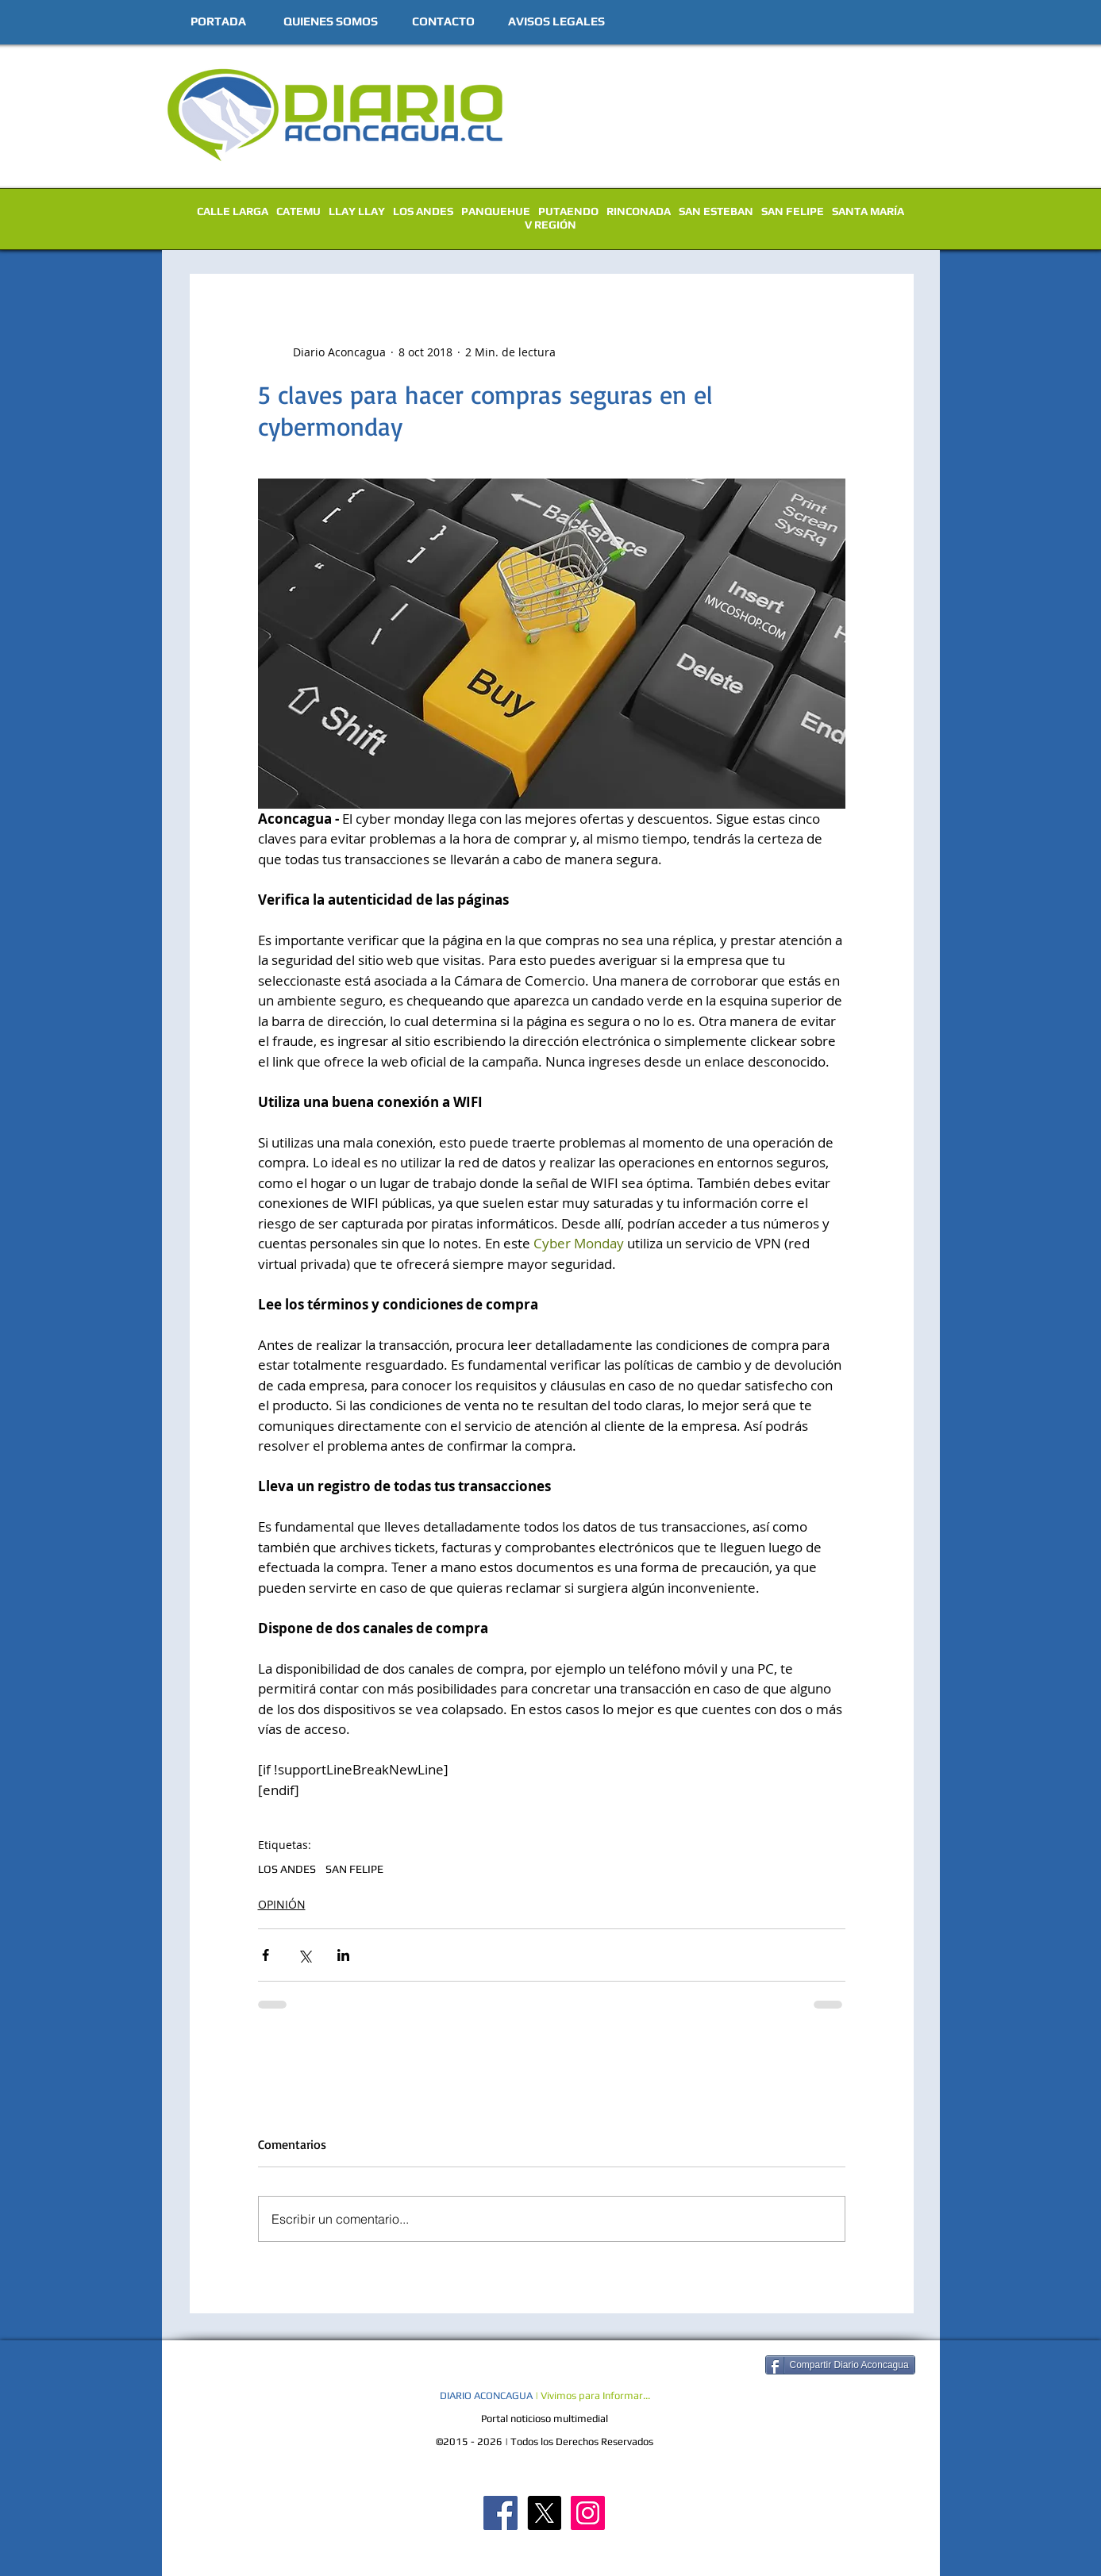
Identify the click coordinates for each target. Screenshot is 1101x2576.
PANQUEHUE (495, 211)
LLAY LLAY (357, 211)
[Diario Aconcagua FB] (500, 2513)
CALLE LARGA (232, 211)
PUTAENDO (568, 211)
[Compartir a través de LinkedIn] (343, 1955)
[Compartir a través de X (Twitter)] (304, 1955)
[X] (544, 2513)
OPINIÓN (282, 1904)
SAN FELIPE (792, 211)
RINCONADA (638, 211)
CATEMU (298, 211)
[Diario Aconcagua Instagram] (588, 2513)
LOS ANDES (423, 211)
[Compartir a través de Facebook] (265, 1955)
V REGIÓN (550, 224)
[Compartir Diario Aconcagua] (840, 2364)
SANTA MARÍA (868, 211)
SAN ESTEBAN (716, 211)
